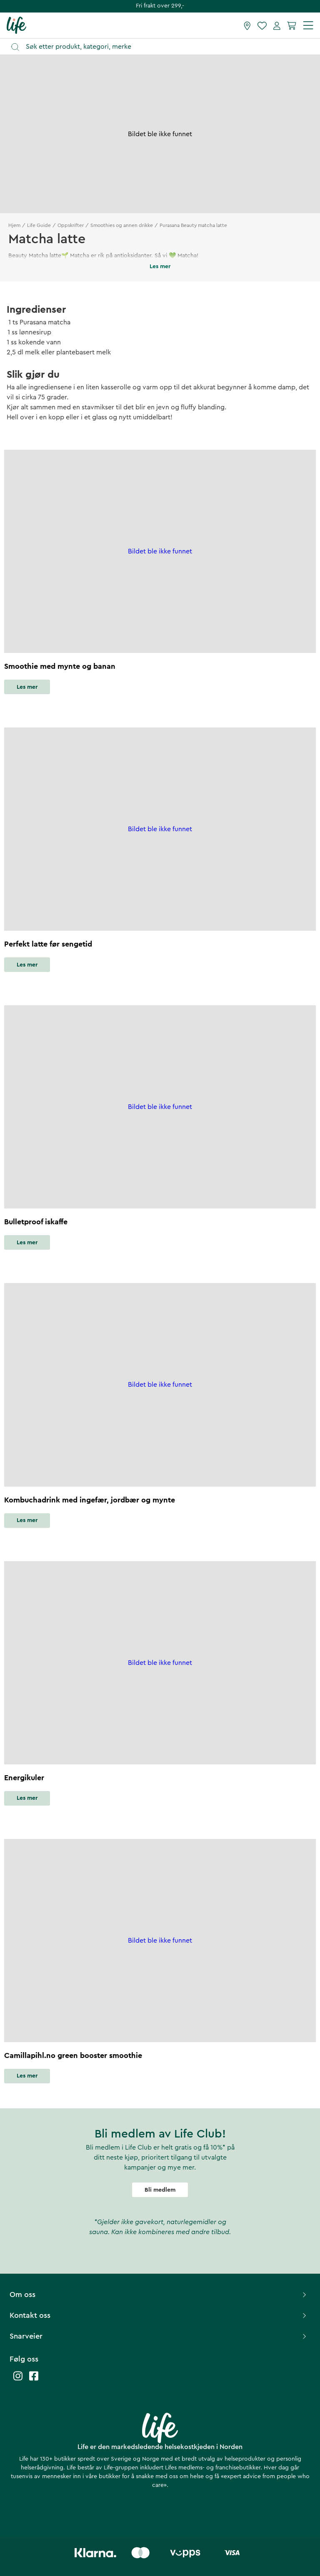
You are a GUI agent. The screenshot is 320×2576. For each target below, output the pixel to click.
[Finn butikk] (247, 25)
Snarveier (159, 2336)
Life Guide (39, 225)
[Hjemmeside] (16, 25)
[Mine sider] (276, 25)
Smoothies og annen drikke (121, 225)
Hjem (14, 225)
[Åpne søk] (164, 47)
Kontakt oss (159, 2315)
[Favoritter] (262, 25)
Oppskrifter (71, 225)
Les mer (27, 687)
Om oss (159, 2294)
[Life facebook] (33, 2380)
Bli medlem (160, 2190)
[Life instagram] (17, 2380)
